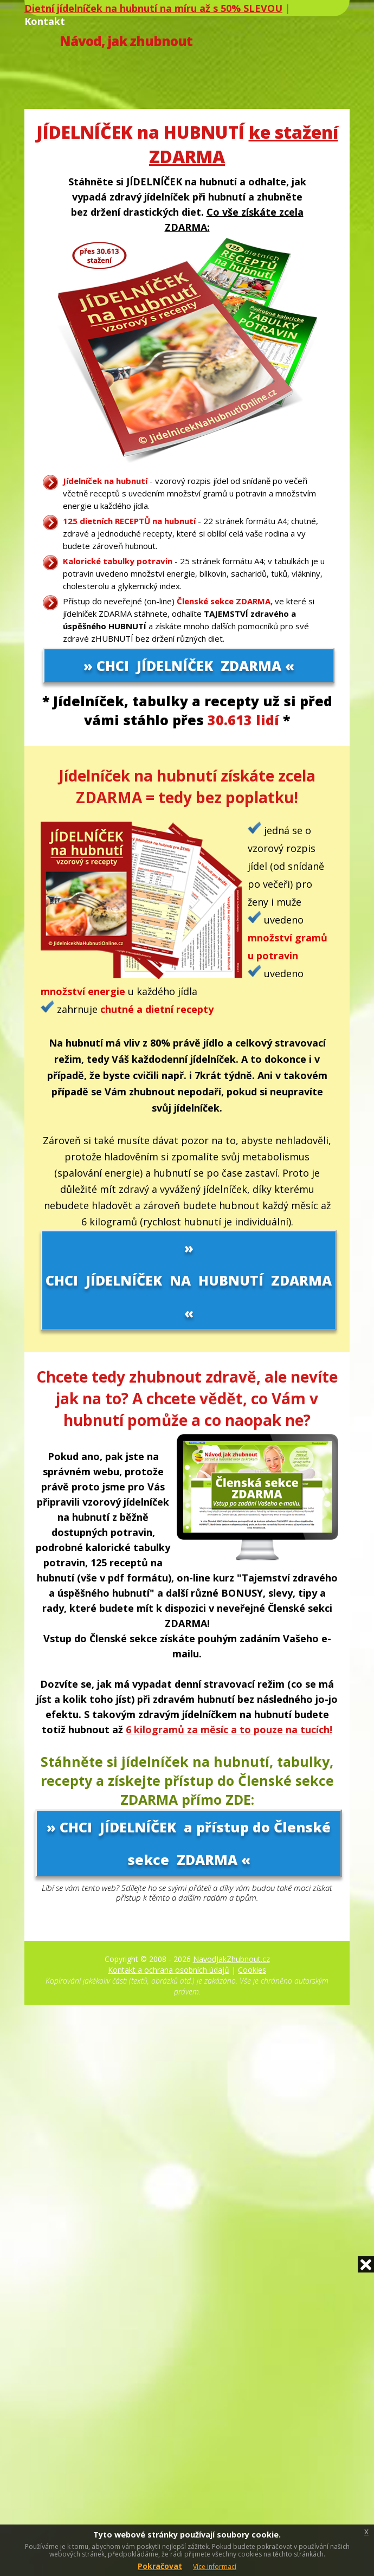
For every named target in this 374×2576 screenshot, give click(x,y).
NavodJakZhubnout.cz (231, 1959)
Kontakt (44, 21)
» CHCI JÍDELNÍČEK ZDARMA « (188, 665)
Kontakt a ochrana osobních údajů (168, 1970)
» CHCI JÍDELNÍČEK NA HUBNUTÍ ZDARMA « (189, 1280)
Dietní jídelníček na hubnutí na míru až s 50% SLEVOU (153, 8)
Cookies (252, 1970)
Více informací (214, 2566)
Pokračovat (160, 2566)
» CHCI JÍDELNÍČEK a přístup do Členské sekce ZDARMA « (189, 1843)
